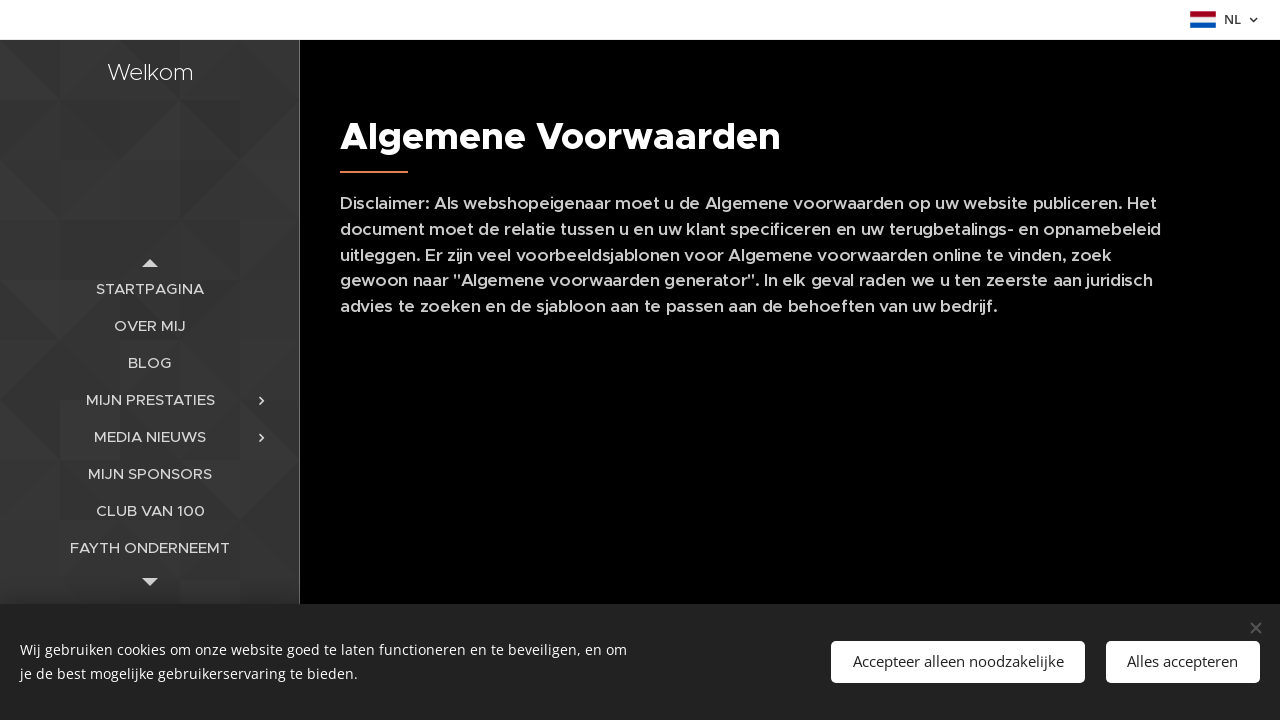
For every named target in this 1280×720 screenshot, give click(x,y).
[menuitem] (150, 288)
